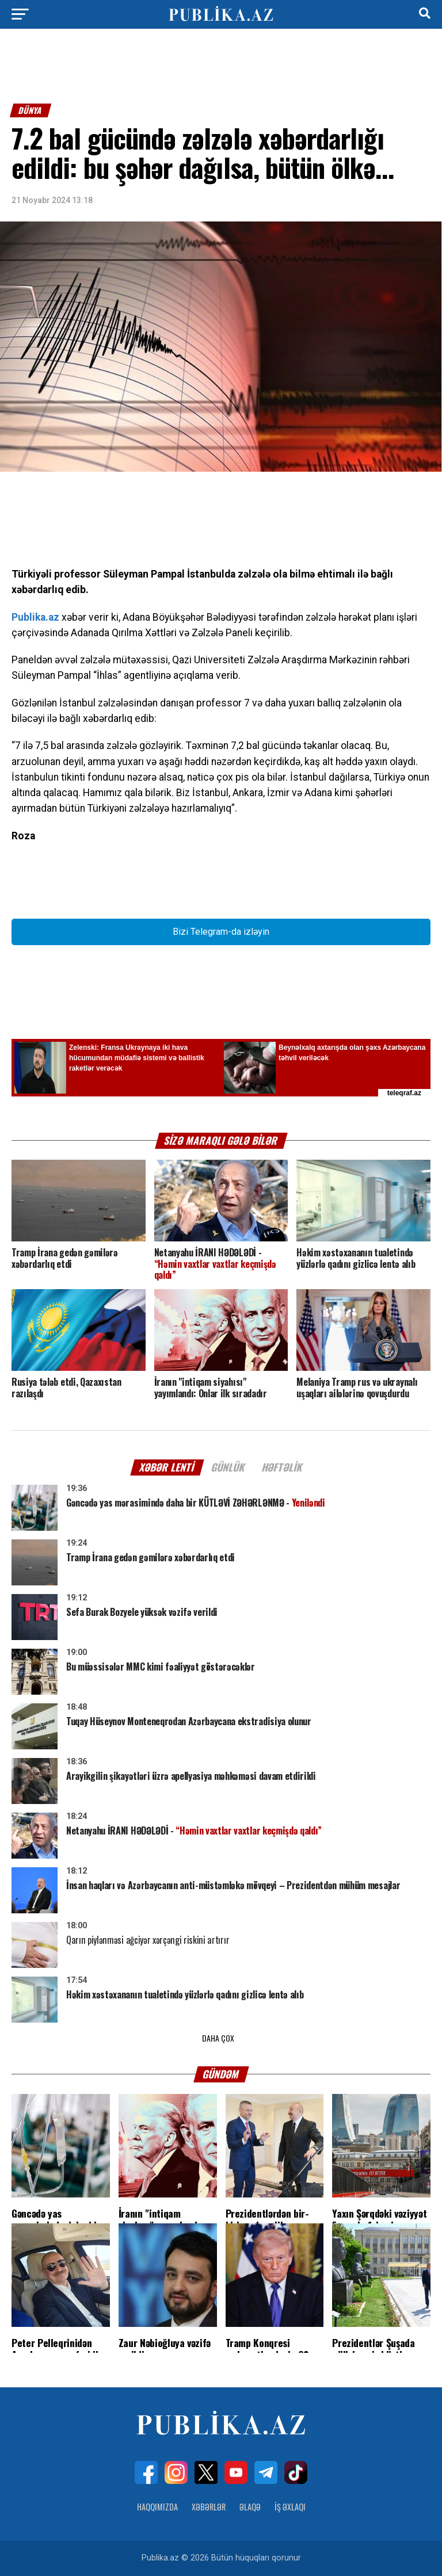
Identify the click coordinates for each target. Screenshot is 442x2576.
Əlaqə (250, 2507)
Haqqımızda (157, 2507)
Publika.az (35, 617)
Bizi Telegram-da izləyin (221, 931)
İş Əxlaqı (290, 2507)
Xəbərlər (209, 2507)
